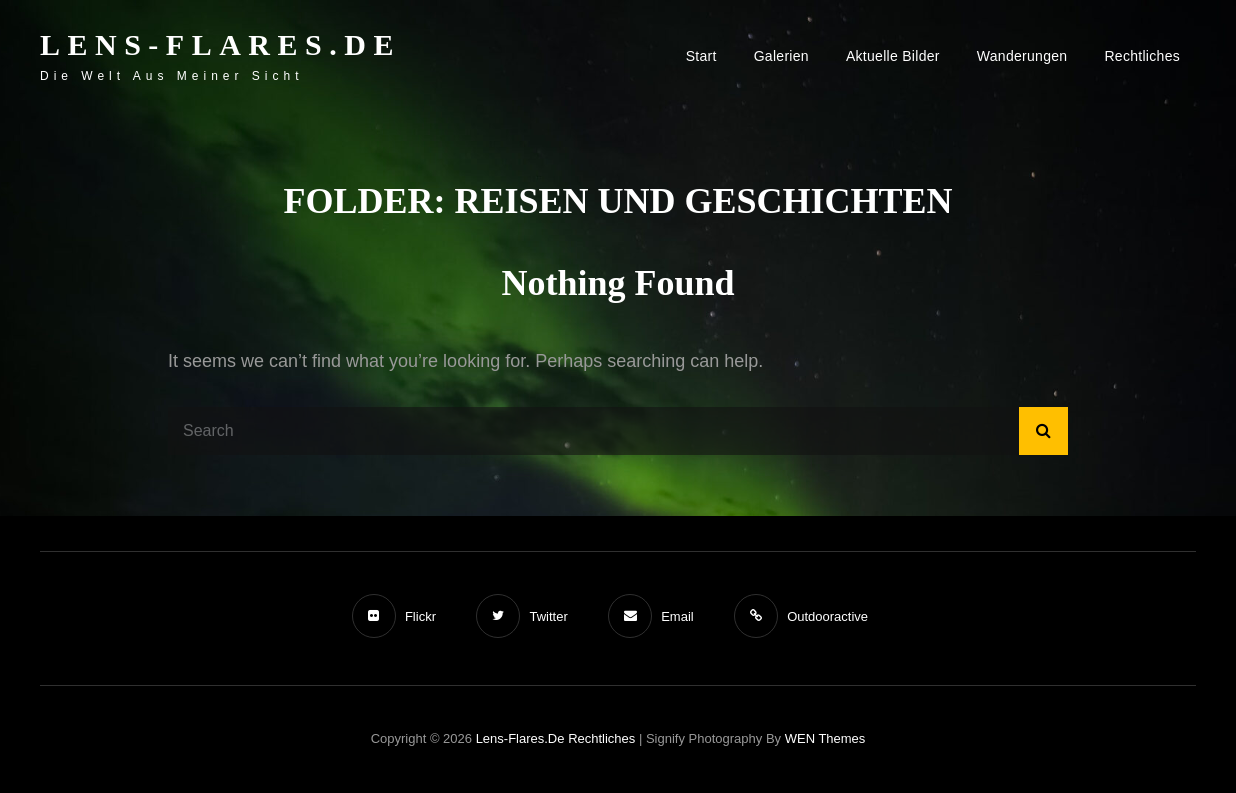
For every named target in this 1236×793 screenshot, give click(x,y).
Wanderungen (1022, 56)
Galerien (781, 56)
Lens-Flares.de (220, 44)
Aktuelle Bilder (893, 56)
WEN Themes (825, 738)
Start (701, 56)
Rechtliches (1142, 56)
